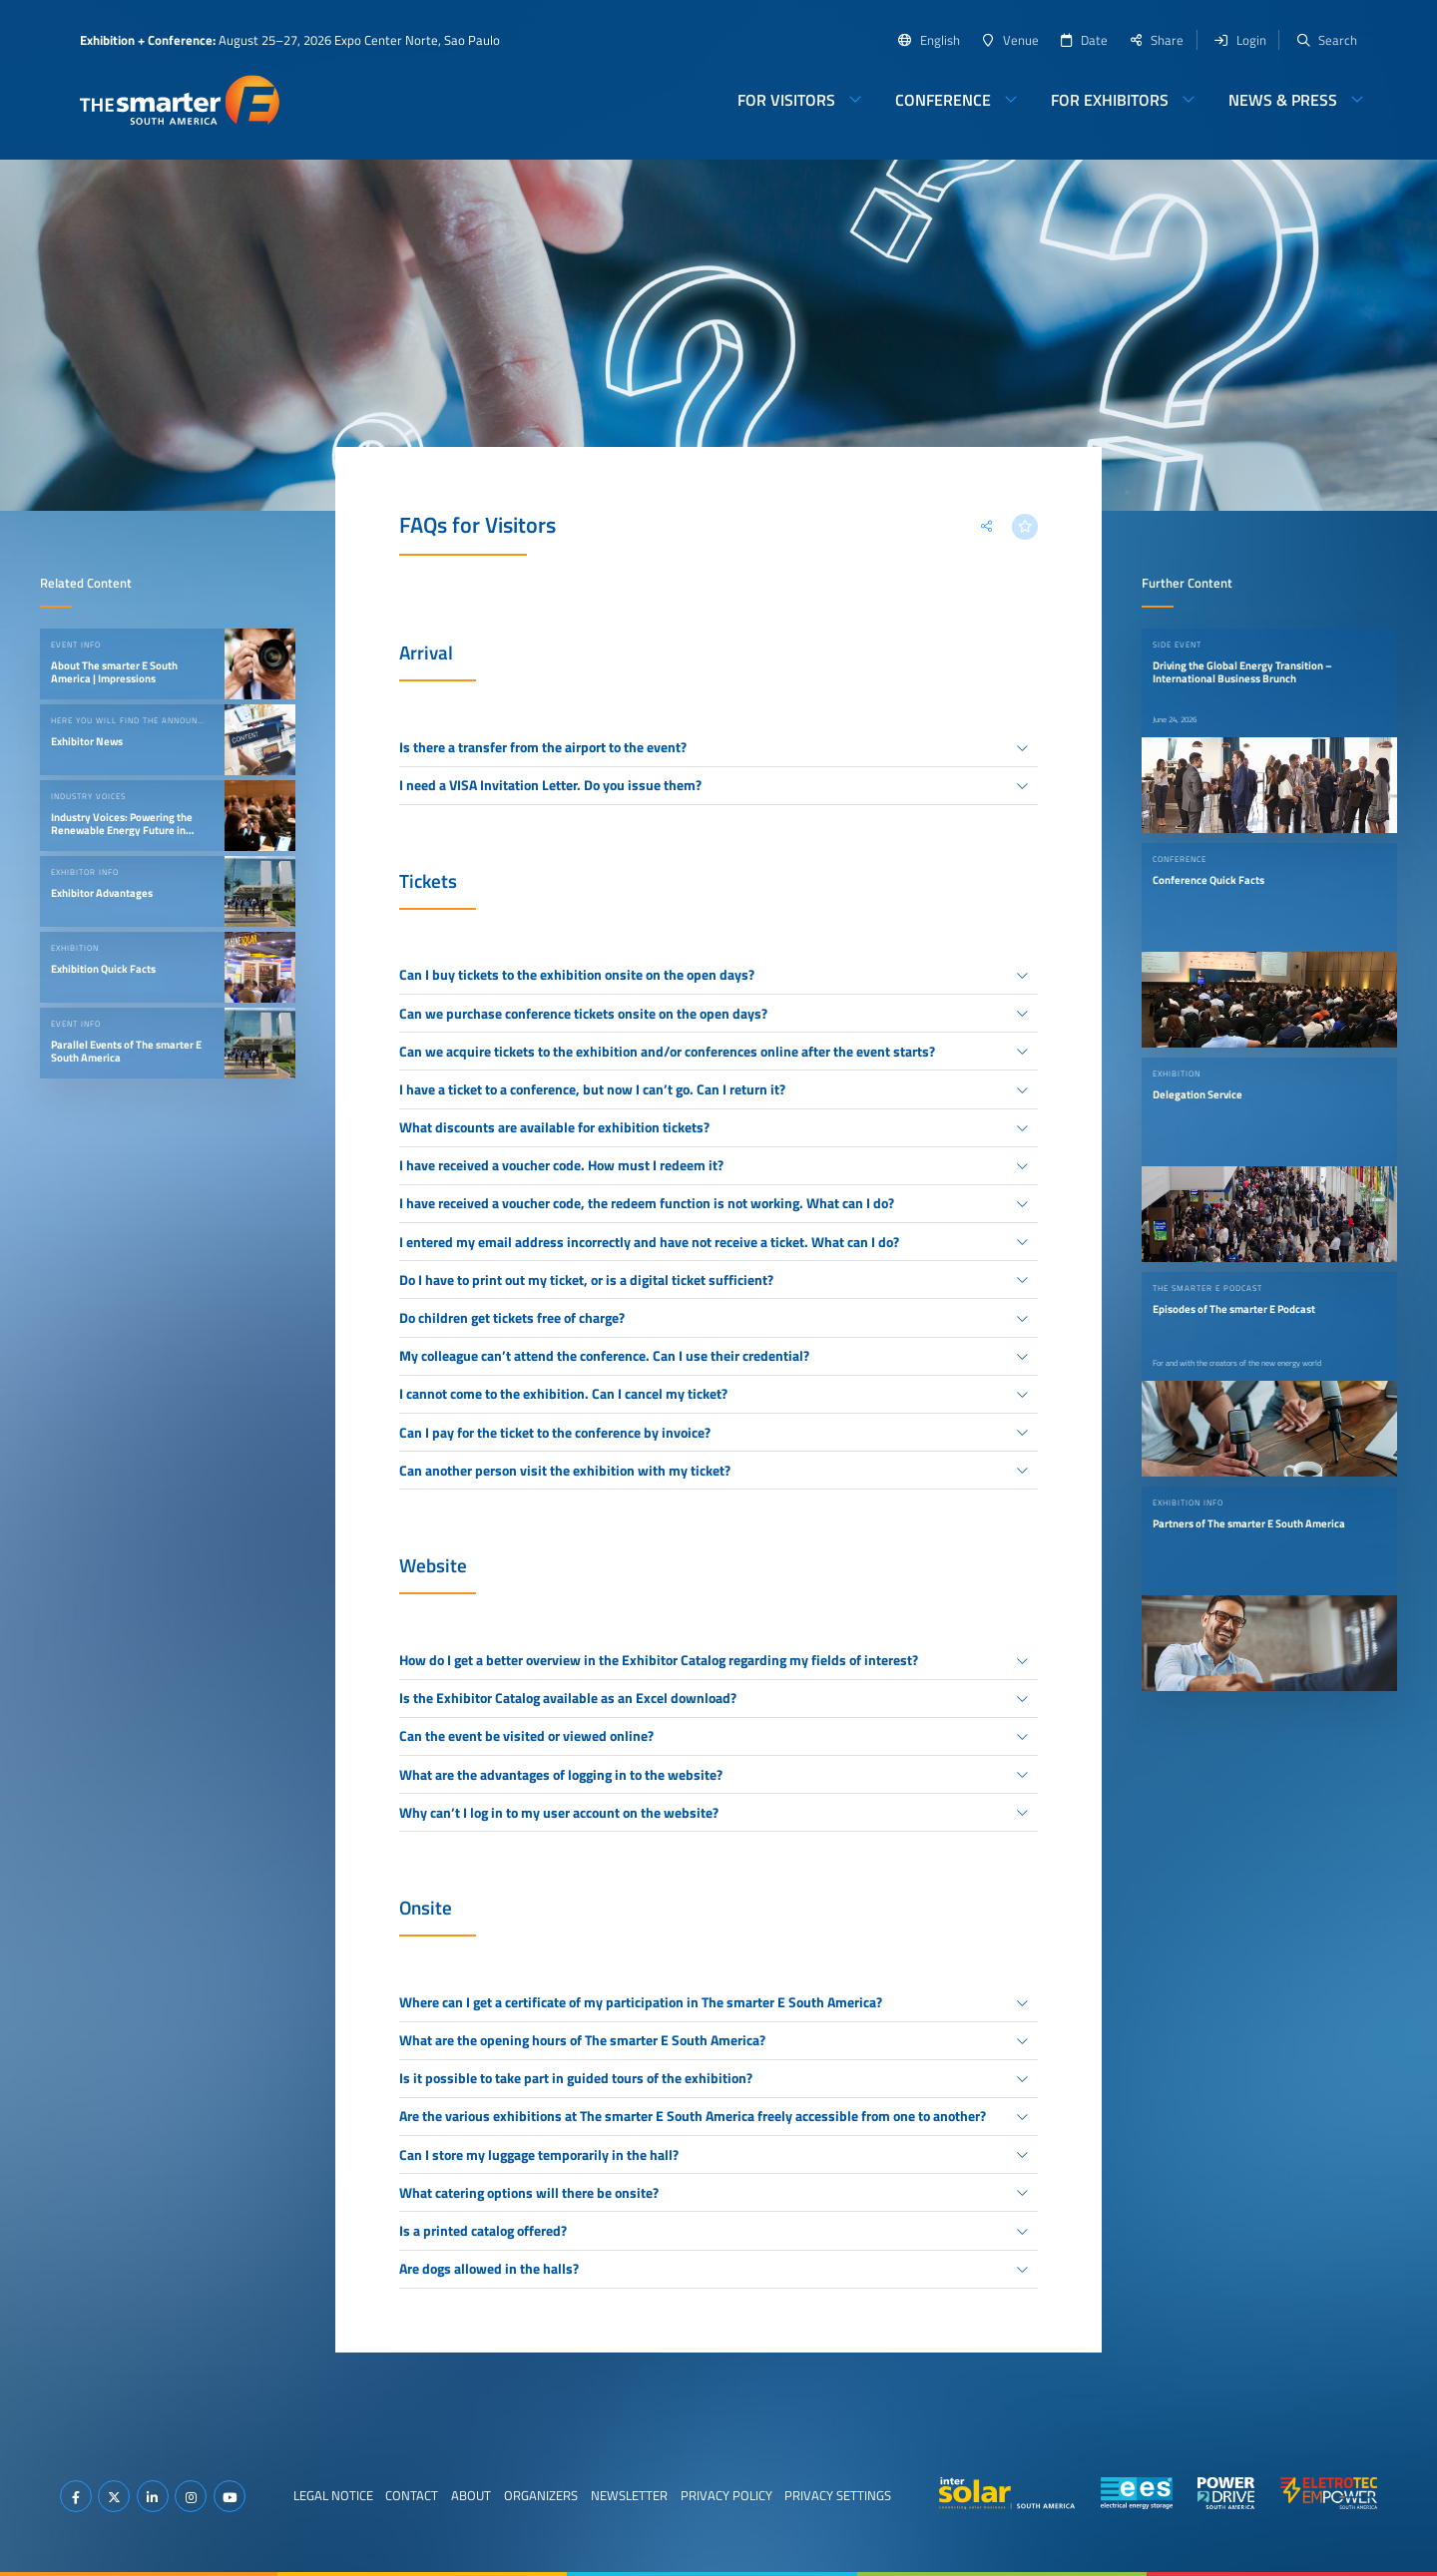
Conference (943, 100)
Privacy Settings (837, 2495)
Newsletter (629, 2495)
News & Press (1282, 100)
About (471, 2495)
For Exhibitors (1110, 100)
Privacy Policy (726, 2495)
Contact (411, 2495)
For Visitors (786, 100)
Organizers (541, 2495)
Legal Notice (333, 2495)
